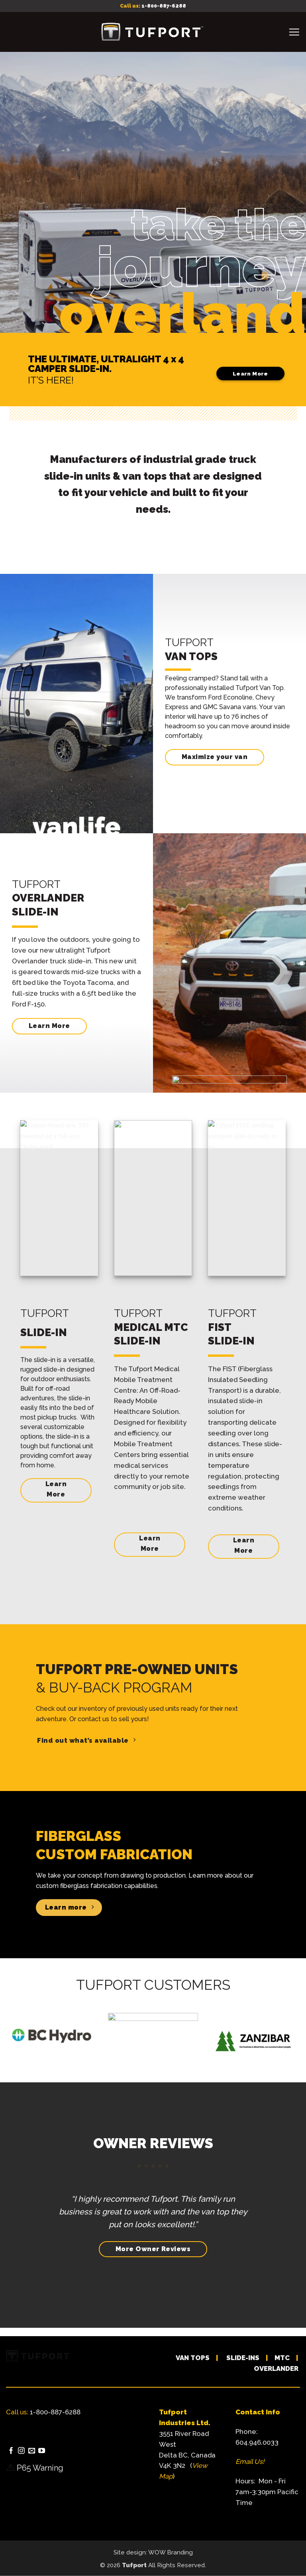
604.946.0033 (257, 2442)
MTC (282, 2358)
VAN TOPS (193, 2358)
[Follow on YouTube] (41, 2451)
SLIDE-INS (242, 2358)
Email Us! (249, 2461)
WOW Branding (170, 2552)
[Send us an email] (31, 2451)
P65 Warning (40, 2468)
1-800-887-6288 (163, 6)
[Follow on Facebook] (11, 2451)
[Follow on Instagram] (21, 2451)
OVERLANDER (276, 2368)
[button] (294, 32)
